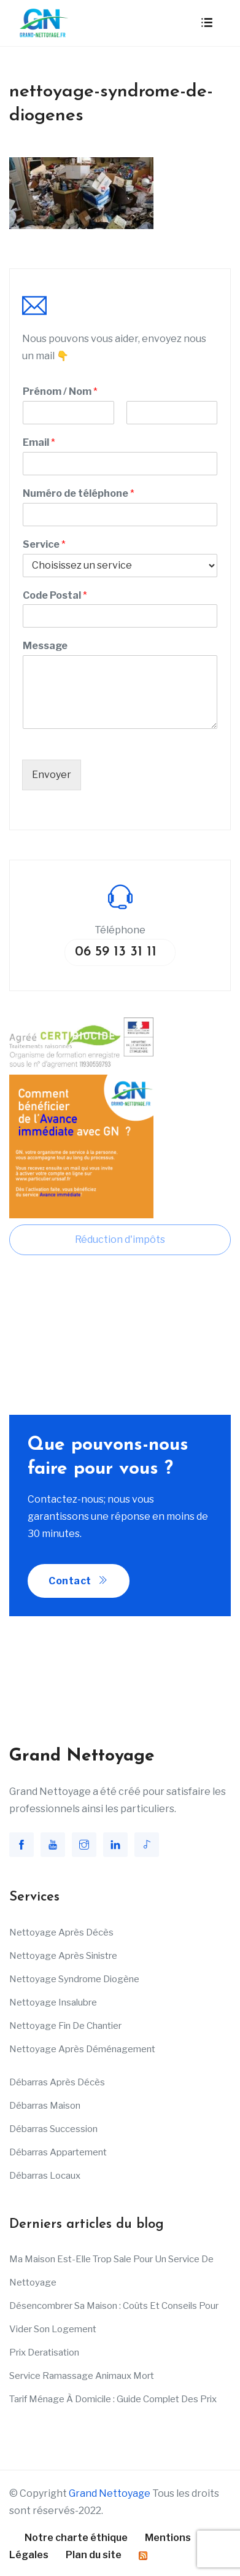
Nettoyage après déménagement (82, 2049)
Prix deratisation (44, 2352)
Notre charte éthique (76, 2537)
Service (44, 544)
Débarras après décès (57, 2082)
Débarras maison (44, 2105)
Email (39, 442)
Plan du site (94, 2555)
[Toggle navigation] (207, 23)
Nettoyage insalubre (53, 2002)
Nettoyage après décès (61, 1932)
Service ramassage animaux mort (81, 2375)
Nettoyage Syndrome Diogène (74, 1979)
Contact (78, 1581)
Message (45, 646)
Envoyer (51, 774)
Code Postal (55, 595)
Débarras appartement (58, 2152)
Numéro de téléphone (78, 493)
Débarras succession (53, 2128)
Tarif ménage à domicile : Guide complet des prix (113, 2399)
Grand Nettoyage (109, 2493)
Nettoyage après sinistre (63, 1955)
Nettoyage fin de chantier (65, 2025)
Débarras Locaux (44, 2175)
